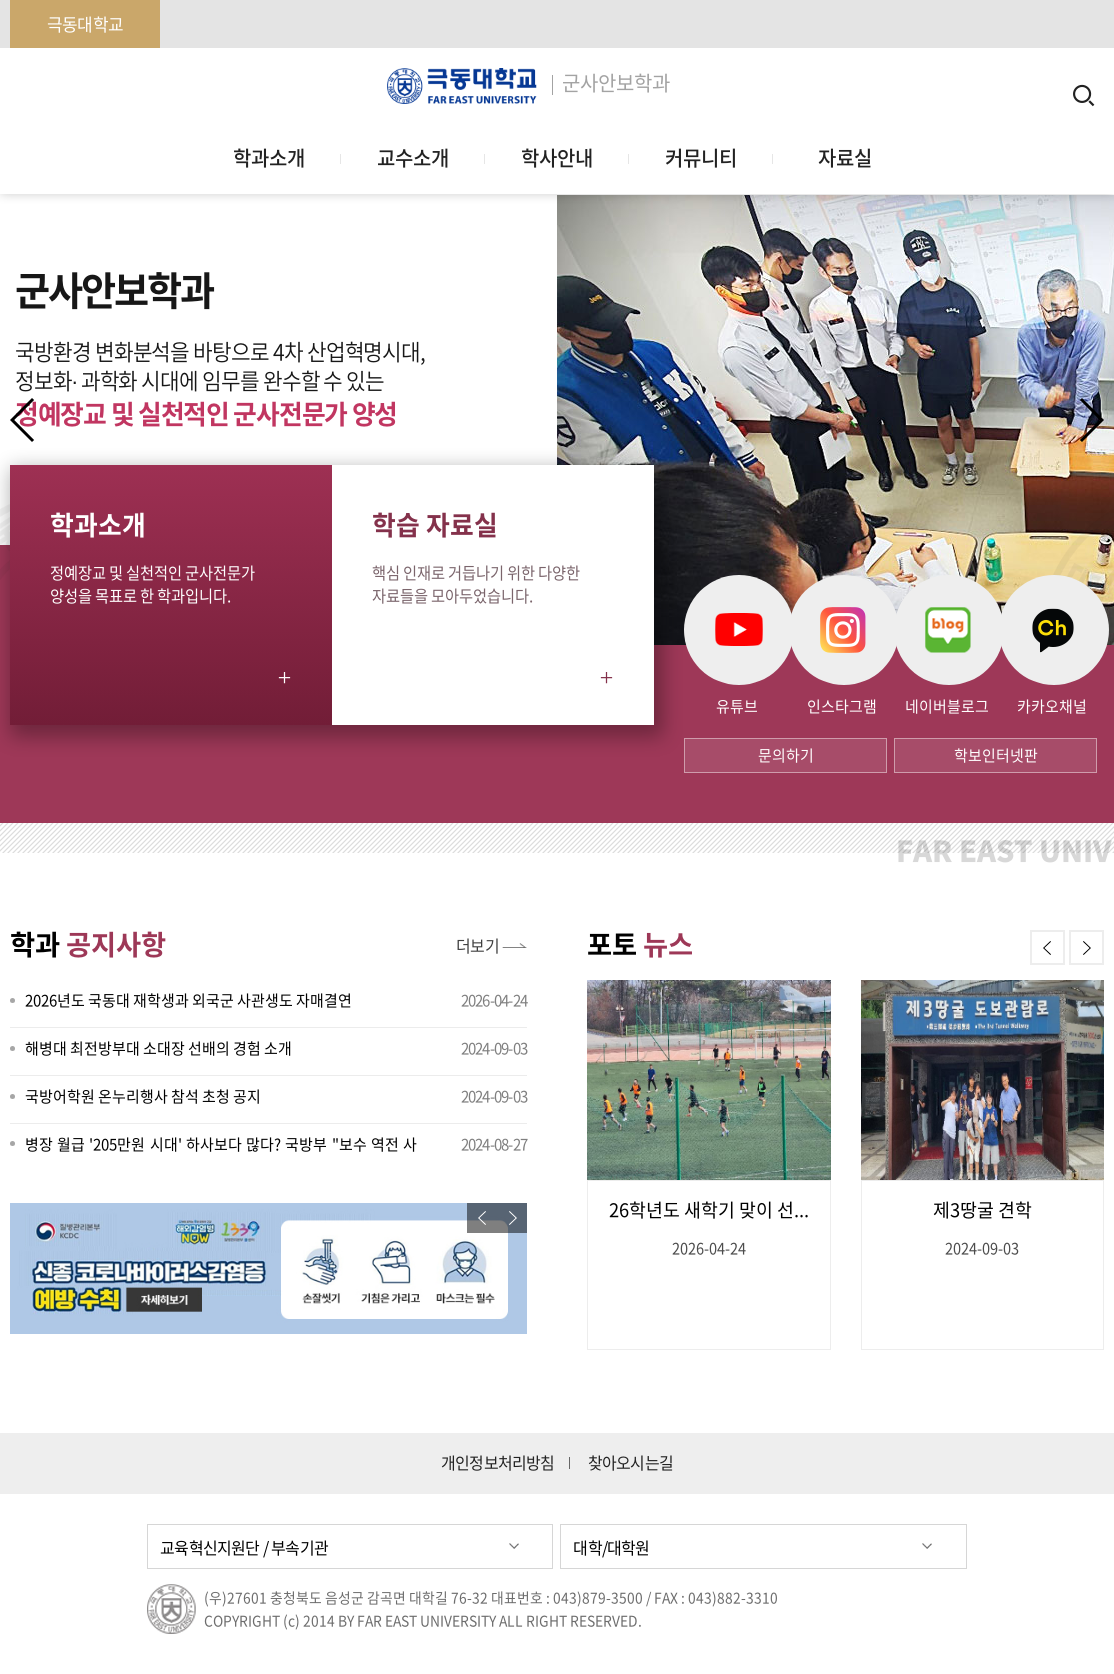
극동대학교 (85, 23)
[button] (1090, 420)
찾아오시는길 (630, 1462)
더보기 (478, 945)
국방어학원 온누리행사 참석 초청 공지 (143, 1096)
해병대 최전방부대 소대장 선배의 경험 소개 (158, 1048)
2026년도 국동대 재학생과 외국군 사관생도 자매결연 (188, 1000)
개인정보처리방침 (498, 1462)
